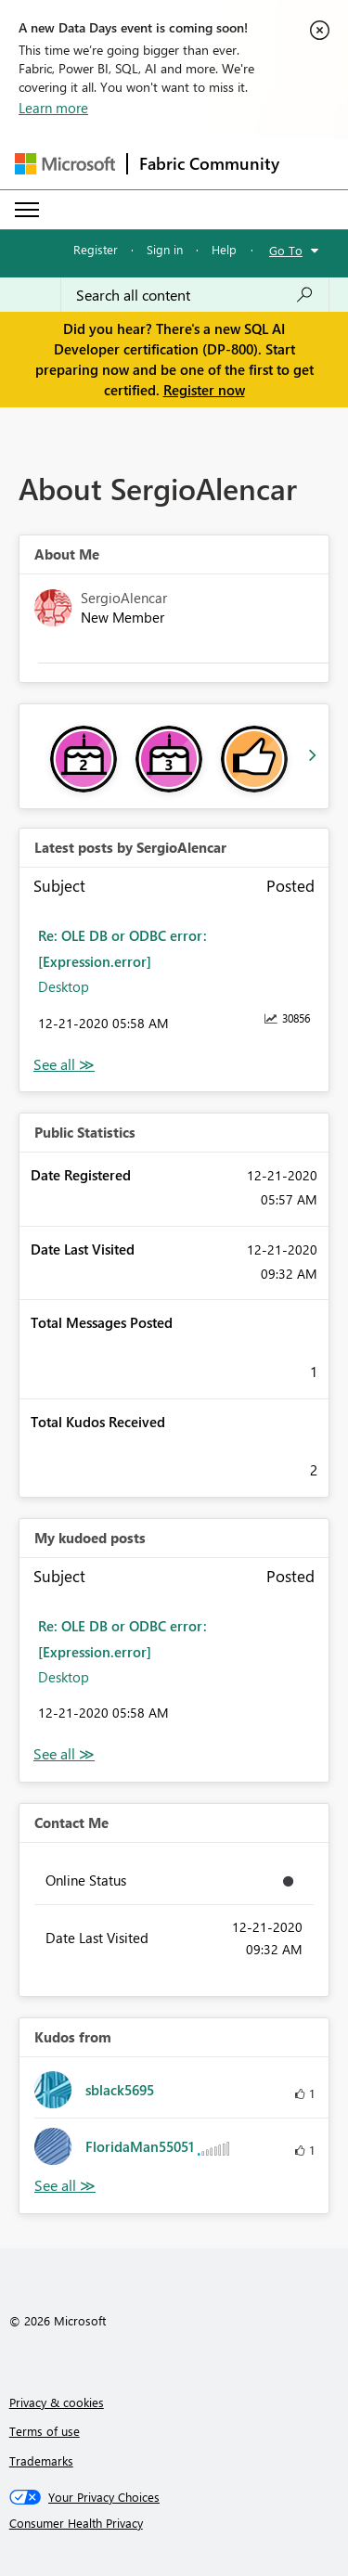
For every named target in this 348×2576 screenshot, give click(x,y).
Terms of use (44, 2431)
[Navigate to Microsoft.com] (65, 163)
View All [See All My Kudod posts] (64, 1754)
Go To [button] (286, 250)
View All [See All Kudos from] (65, 2185)
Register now (204, 389)
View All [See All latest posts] (64, 1064)
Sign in (165, 249)
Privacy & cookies (56, 2402)
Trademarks (41, 2460)
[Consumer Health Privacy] (174, 2523)
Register (95, 249)
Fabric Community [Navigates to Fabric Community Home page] (209, 163)
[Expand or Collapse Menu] (27, 209)
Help (224, 249)
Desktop (63, 986)
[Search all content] (194, 295)
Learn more (53, 107)
